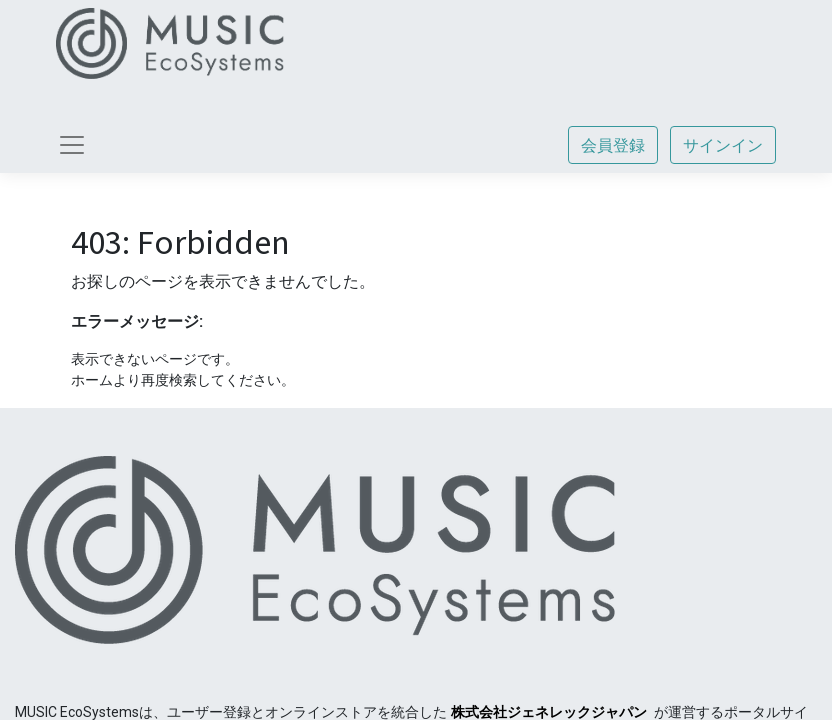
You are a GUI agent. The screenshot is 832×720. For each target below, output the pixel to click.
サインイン (723, 145)
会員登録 (613, 145)
